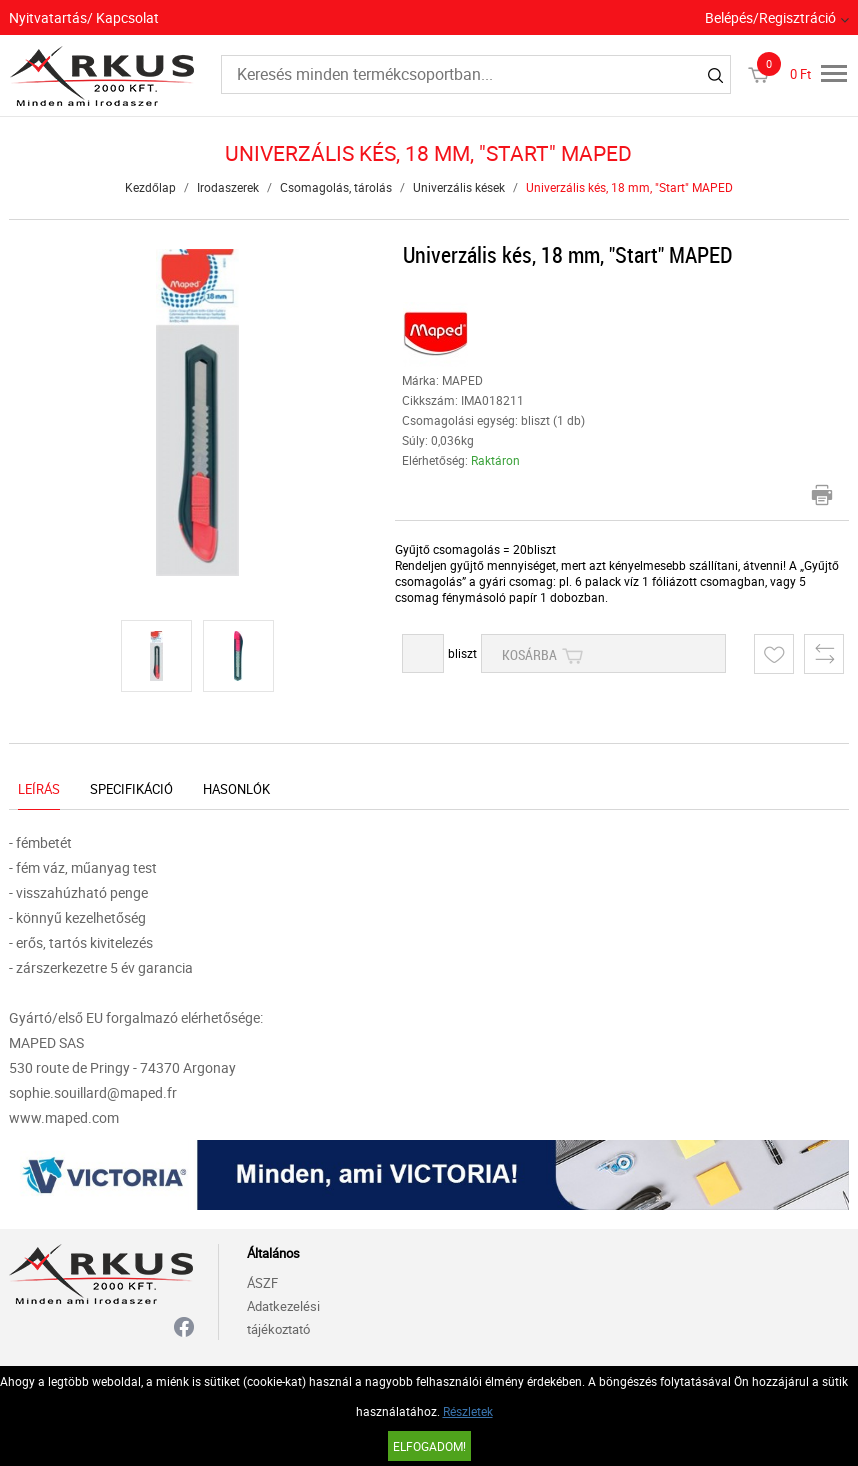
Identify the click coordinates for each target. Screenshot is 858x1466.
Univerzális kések (459, 187)
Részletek (468, 1411)
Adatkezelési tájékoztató (283, 1317)
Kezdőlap (150, 187)
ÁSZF (262, 1283)
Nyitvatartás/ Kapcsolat (84, 17)
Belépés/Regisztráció (770, 17)
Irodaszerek (228, 187)
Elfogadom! (429, 1446)
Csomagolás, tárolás (336, 187)
